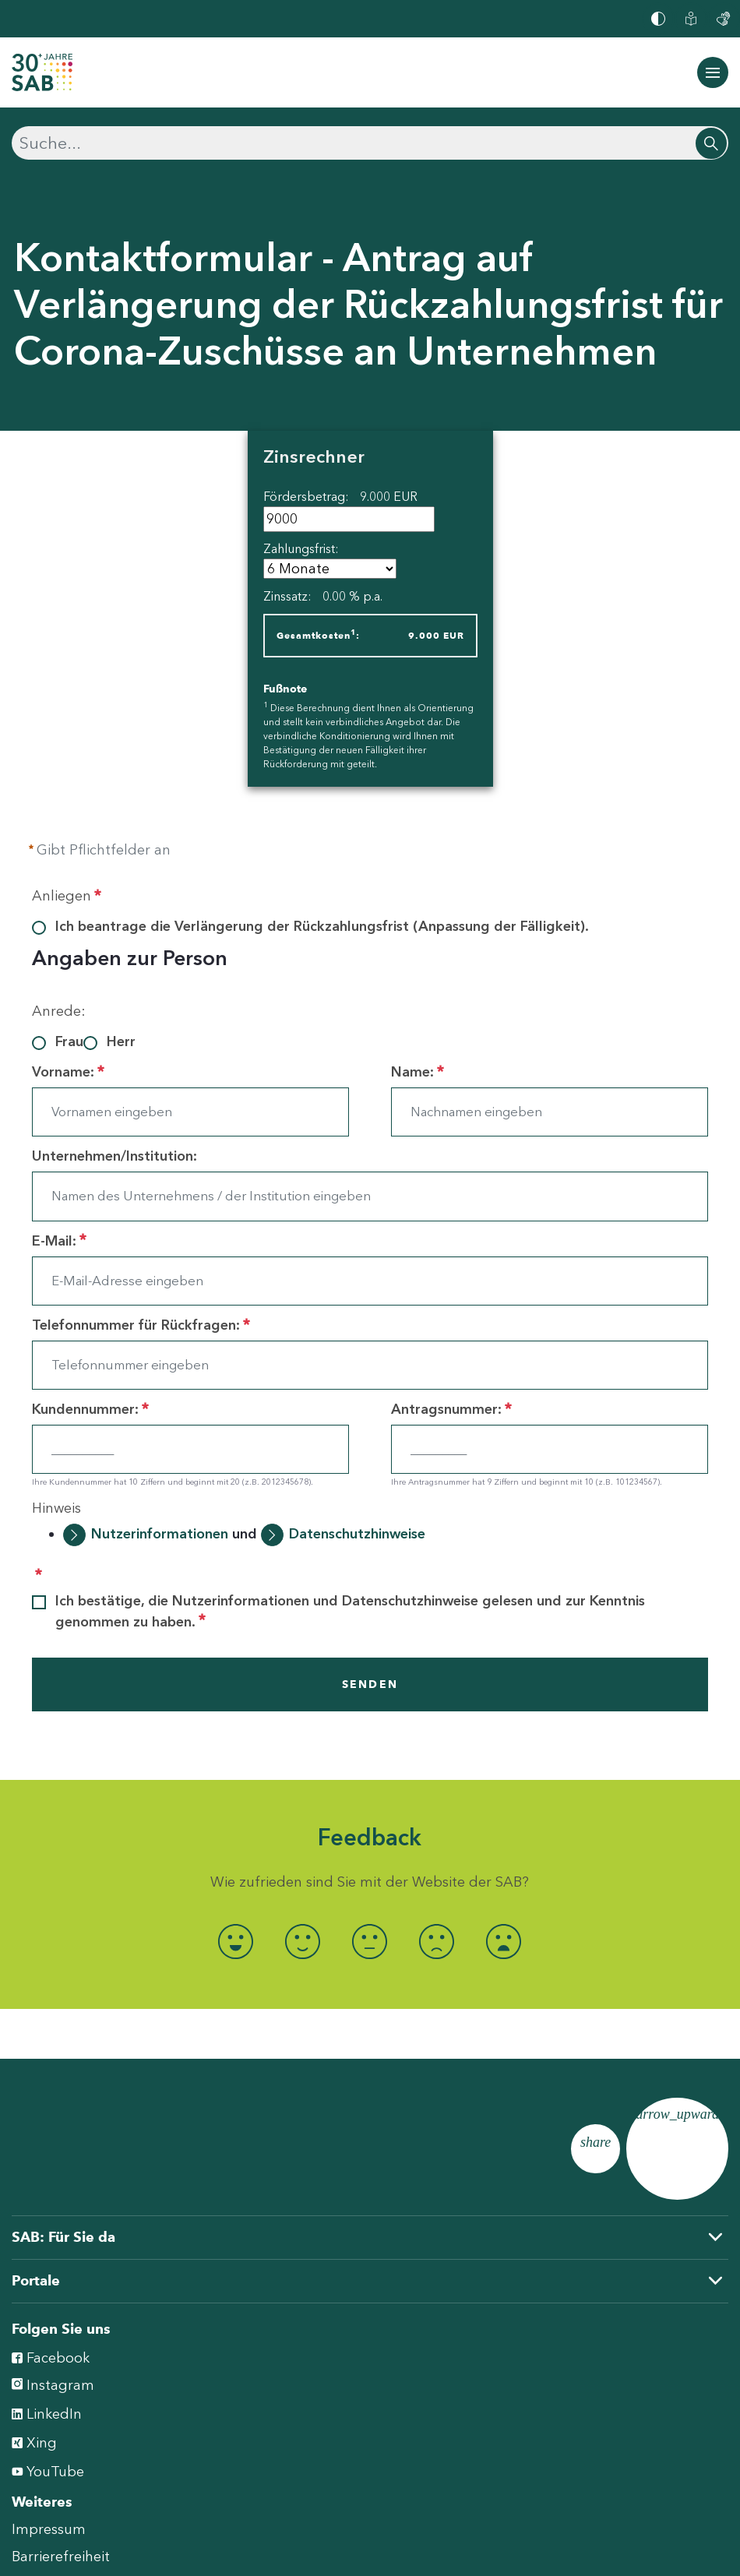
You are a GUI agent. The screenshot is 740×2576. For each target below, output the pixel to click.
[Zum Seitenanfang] (677, 2149)
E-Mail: (59, 1240)
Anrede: (59, 1011)
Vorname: (68, 1071)
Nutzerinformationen (159, 1533)
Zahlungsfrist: (301, 548)
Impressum (49, 2529)
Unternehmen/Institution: (114, 1156)
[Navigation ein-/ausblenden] (712, 72)
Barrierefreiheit (61, 2556)
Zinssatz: (322, 596)
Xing (34, 2441)
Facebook (51, 2356)
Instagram (53, 2385)
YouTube (48, 2470)
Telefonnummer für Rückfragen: (141, 1325)
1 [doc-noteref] (353, 632)
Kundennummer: (90, 1409)
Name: (417, 1071)
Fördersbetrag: (340, 496)
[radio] (236, 1941)
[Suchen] (370, 143)
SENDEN (370, 1684)
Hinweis (56, 1508)
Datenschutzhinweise (357, 1533)
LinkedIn (47, 2412)
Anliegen (66, 895)
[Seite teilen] (595, 2148)
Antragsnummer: (451, 1409)
